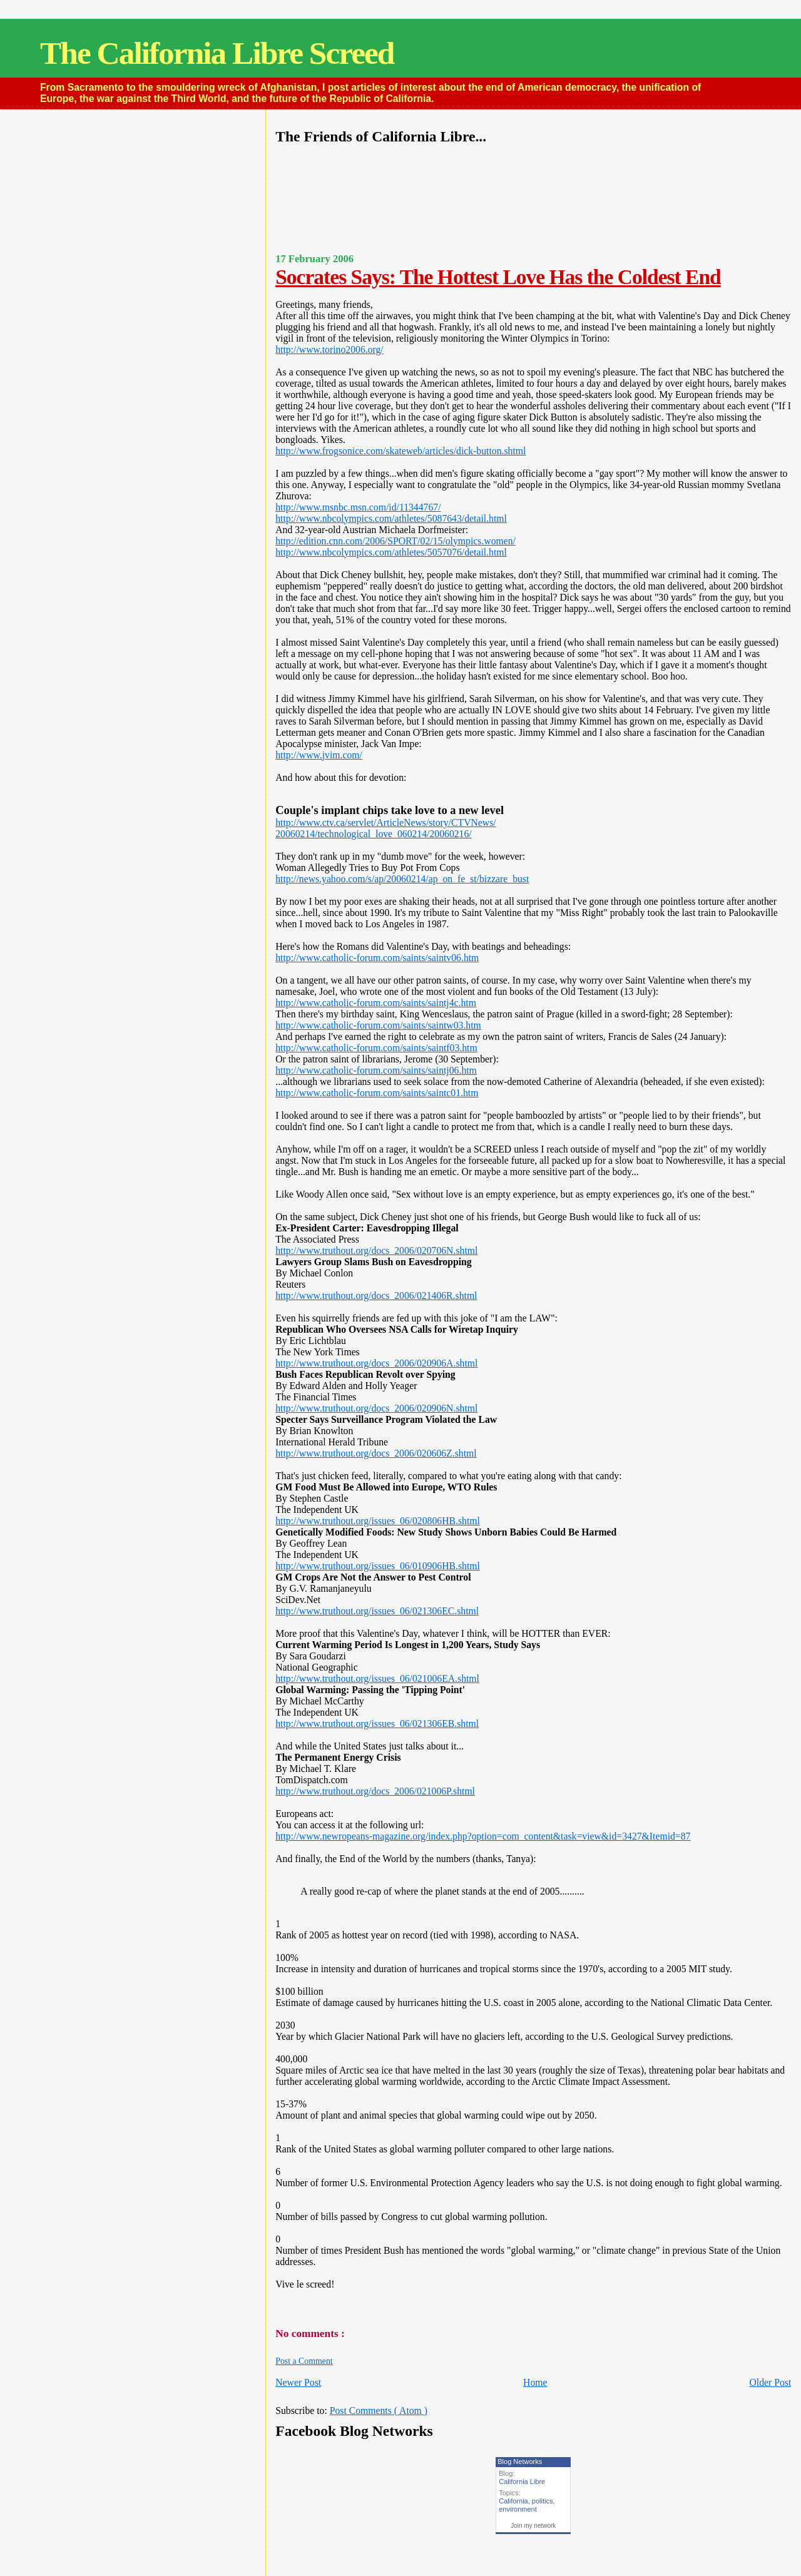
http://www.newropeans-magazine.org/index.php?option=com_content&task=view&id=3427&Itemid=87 (482, 1836)
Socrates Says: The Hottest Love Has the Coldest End (497, 276)
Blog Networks (519, 2461)
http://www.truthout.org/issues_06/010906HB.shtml (377, 1565)
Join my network (533, 2525)
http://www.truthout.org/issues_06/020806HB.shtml (377, 1520)
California (513, 2501)
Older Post (770, 2382)
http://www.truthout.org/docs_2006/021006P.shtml (375, 1791)
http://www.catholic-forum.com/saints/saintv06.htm (377, 957)
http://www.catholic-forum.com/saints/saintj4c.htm (375, 1002)
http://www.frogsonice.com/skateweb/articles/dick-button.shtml (400, 450)
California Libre (522, 2481)
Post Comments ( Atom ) (378, 2410)
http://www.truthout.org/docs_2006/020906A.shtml (376, 1363)
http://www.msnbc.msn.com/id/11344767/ (358, 507)
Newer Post (298, 2382)
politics (542, 2501)
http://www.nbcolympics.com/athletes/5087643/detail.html (391, 518)
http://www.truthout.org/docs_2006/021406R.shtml (376, 1295)
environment (518, 2509)
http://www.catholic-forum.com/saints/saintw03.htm (378, 1025)
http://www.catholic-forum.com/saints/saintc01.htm (376, 1092)
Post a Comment (303, 2361)
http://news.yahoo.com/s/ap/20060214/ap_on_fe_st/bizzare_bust (402, 878)
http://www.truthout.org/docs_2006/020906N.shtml (376, 1408)
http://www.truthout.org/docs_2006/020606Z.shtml (375, 1453)
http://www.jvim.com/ (318, 755)
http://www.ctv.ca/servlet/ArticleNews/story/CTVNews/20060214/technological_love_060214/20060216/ (385, 828)
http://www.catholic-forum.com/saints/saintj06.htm (376, 1070)
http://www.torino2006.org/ (329, 349)
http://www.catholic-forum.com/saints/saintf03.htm (376, 1047)
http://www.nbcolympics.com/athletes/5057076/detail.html (391, 552)
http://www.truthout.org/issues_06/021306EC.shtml (377, 1611)
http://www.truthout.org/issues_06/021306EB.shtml (377, 1723)
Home (535, 2382)
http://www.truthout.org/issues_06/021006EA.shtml (377, 1678)
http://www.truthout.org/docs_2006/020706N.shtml (376, 1250)
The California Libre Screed (217, 53)
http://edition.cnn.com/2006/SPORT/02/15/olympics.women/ (395, 541)
